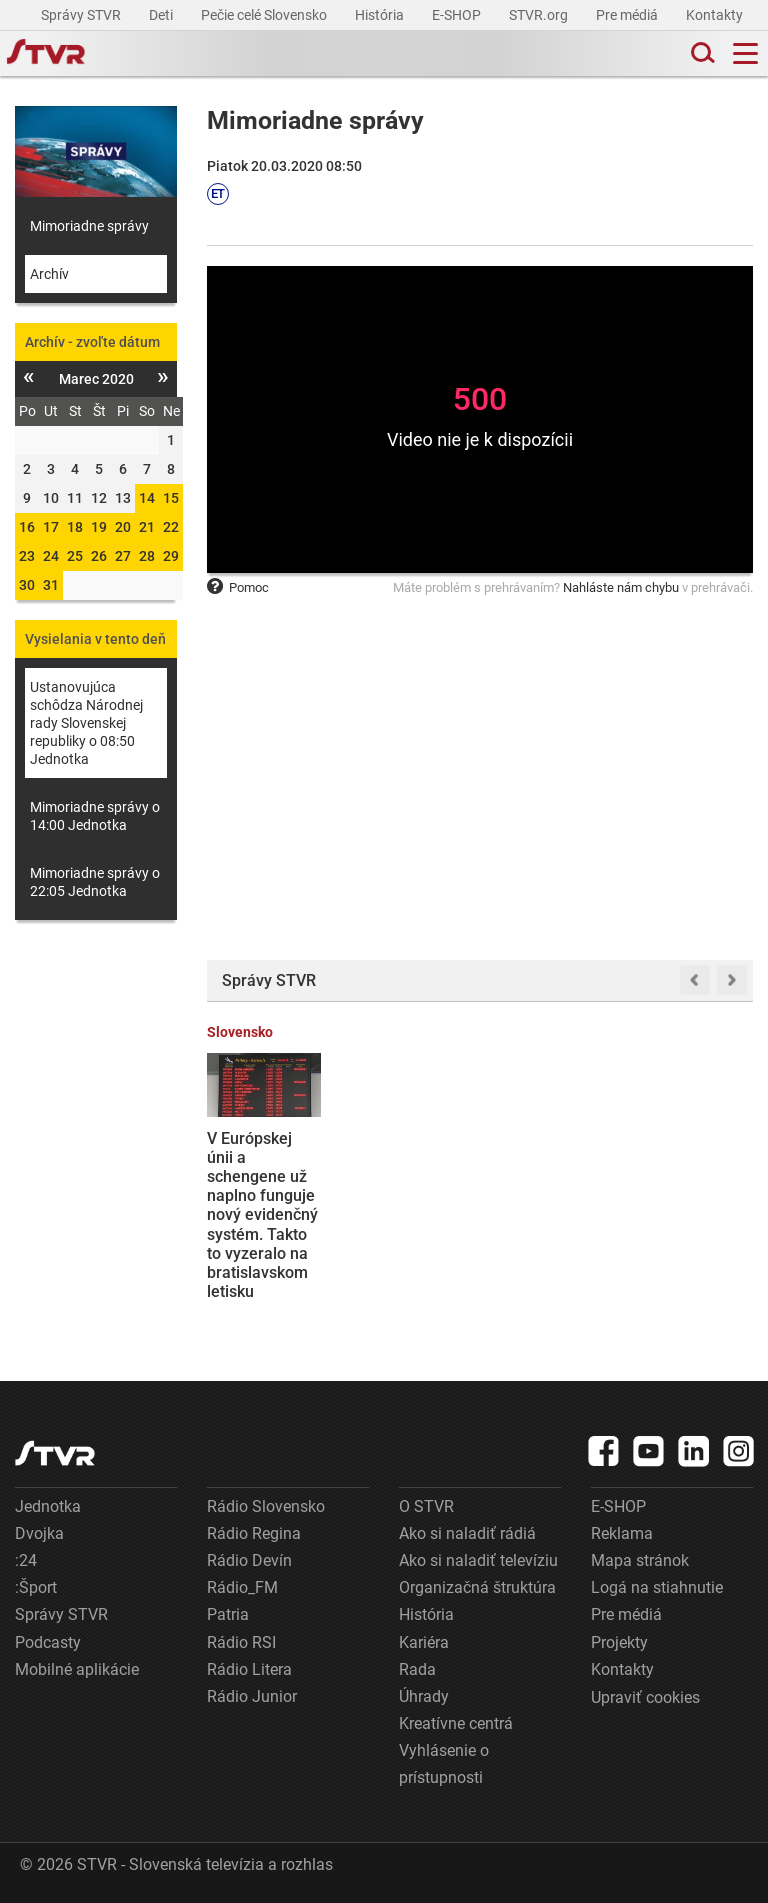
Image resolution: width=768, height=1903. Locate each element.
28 (147, 556)
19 (99, 527)
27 (123, 556)
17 (51, 527)
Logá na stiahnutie (657, 1587)
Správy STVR (82, 15)
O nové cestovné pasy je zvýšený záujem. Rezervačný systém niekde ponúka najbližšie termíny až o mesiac (691, 1225)
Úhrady (424, 1696)
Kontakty (714, 15)
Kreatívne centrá (456, 1723)
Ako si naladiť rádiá (467, 1533)
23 (27, 556)
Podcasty (48, 1642)
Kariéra (424, 1642)
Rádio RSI (241, 1642)
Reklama (622, 1533)
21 (147, 527)
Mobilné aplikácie (77, 1669)
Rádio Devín (249, 1560)
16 (27, 527)
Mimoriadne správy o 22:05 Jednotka (95, 882)
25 (75, 556)
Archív (49, 274)
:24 (26, 1560)
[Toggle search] (701, 53)
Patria (228, 1614)
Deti (162, 15)
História (381, 15)
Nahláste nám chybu (621, 587)
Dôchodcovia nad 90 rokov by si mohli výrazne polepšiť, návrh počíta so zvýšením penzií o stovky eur (408, 1215)
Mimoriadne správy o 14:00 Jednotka (95, 816)
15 (171, 498)
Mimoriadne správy (89, 226)
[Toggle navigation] (745, 53)
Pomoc (238, 587)
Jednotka (48, 1506)
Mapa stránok (640, 1560)
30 (27, 585)
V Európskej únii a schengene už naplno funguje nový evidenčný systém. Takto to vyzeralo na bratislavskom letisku (262, 1215)
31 (51, 585)
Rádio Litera (249, 1669)
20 (123, 527)
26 (99, 556)
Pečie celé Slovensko (265, 15)
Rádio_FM (242, 1587)
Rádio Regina (254, 1533)
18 (75, 527)
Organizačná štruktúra (477, 1587)
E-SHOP (458, 15)
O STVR (426, 1506)
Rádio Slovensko (266, 1506)
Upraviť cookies (645, 1697)
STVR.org (540, 15)
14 (147, 498)
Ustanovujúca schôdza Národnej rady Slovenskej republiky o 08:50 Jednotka (86, 723)
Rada (417, 1669)
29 (171, 556)
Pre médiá (628, 15)
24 (51, 556)
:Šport (36, 1587)
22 (171, 527)
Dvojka (39, 1533)
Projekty (619, 1642)
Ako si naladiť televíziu (478, 1560)
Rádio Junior (252, 1696)
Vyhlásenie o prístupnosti (444, 1764)
